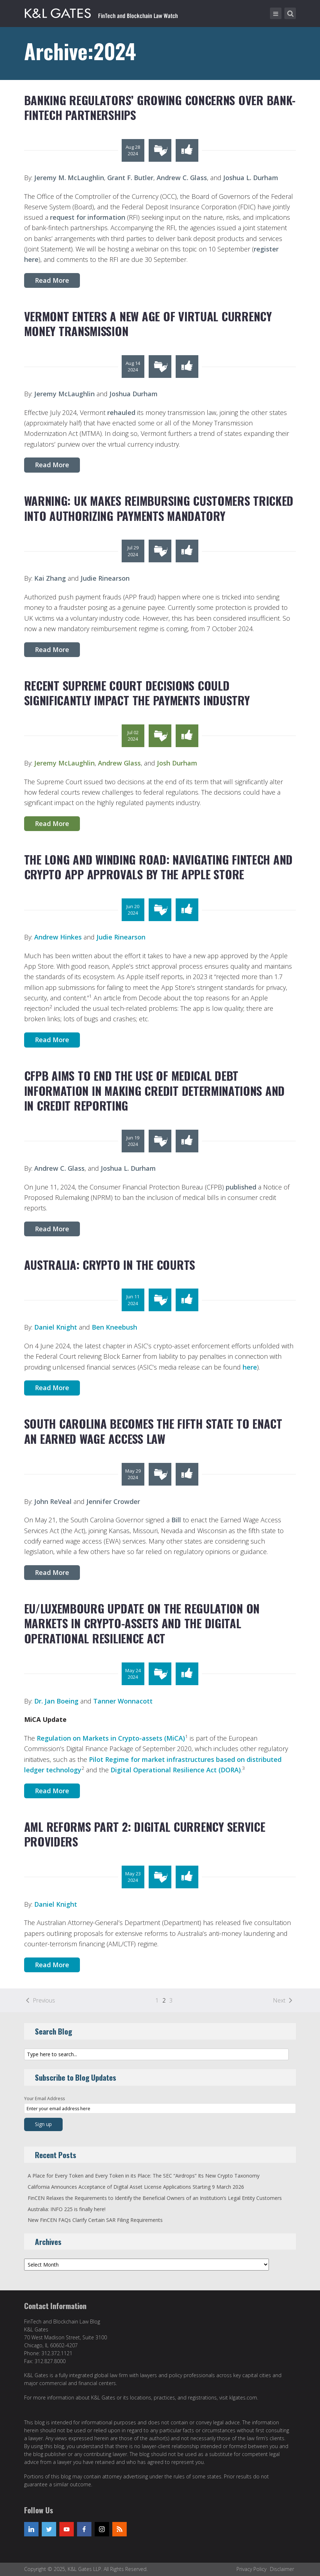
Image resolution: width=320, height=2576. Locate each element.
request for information (87, 217)
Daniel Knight (55, 1327)
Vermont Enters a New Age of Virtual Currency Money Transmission (148, 324)
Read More (52, 280)
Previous (44, 2000)
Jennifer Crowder (113, 1501)
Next (279, 2000)
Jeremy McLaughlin (64, 393)
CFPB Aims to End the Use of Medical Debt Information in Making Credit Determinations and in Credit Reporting (154, 1090)
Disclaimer (282, 2569)
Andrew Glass (119, 763)
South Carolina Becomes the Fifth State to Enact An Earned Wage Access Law (153, 1431)
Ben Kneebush (114, 1327)
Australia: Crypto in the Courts (109, 1264)
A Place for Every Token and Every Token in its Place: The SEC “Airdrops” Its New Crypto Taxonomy (144, 2175)
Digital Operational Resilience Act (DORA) (176, 1769)
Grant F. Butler (130, 177)
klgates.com (243, 2397)
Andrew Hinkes (58, 937)
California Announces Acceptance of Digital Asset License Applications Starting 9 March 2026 (136, 2186)
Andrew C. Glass (182, 177)
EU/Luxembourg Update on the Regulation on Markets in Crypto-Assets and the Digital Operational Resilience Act (142, 1623)
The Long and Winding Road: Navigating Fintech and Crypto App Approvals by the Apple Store (158, 867)
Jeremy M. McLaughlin (68, 177)
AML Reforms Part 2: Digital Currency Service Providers (144, 1834)
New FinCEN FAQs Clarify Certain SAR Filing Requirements (95, 2219)
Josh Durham (177, 763)
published (241, 1187)
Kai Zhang (50, 578)
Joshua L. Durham (250, 177)
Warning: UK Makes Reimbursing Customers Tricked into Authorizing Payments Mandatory (158, 508)
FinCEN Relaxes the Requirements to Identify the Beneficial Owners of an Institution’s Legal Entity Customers (155, 2198)
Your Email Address (44, 2098)
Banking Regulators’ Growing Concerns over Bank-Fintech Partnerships (160, 107)
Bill (177, 1519)
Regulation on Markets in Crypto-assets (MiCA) (111, 1738)
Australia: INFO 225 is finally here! (66, 2209)
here (250, 1367)
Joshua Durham (133, 393)
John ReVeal (53, 1501)
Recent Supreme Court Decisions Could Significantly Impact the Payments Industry (137, 693)
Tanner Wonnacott (123, 1701)
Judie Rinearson (105, 578)
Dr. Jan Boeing (56, 1701)
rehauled (121, 412)
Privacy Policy (251, 2569)
